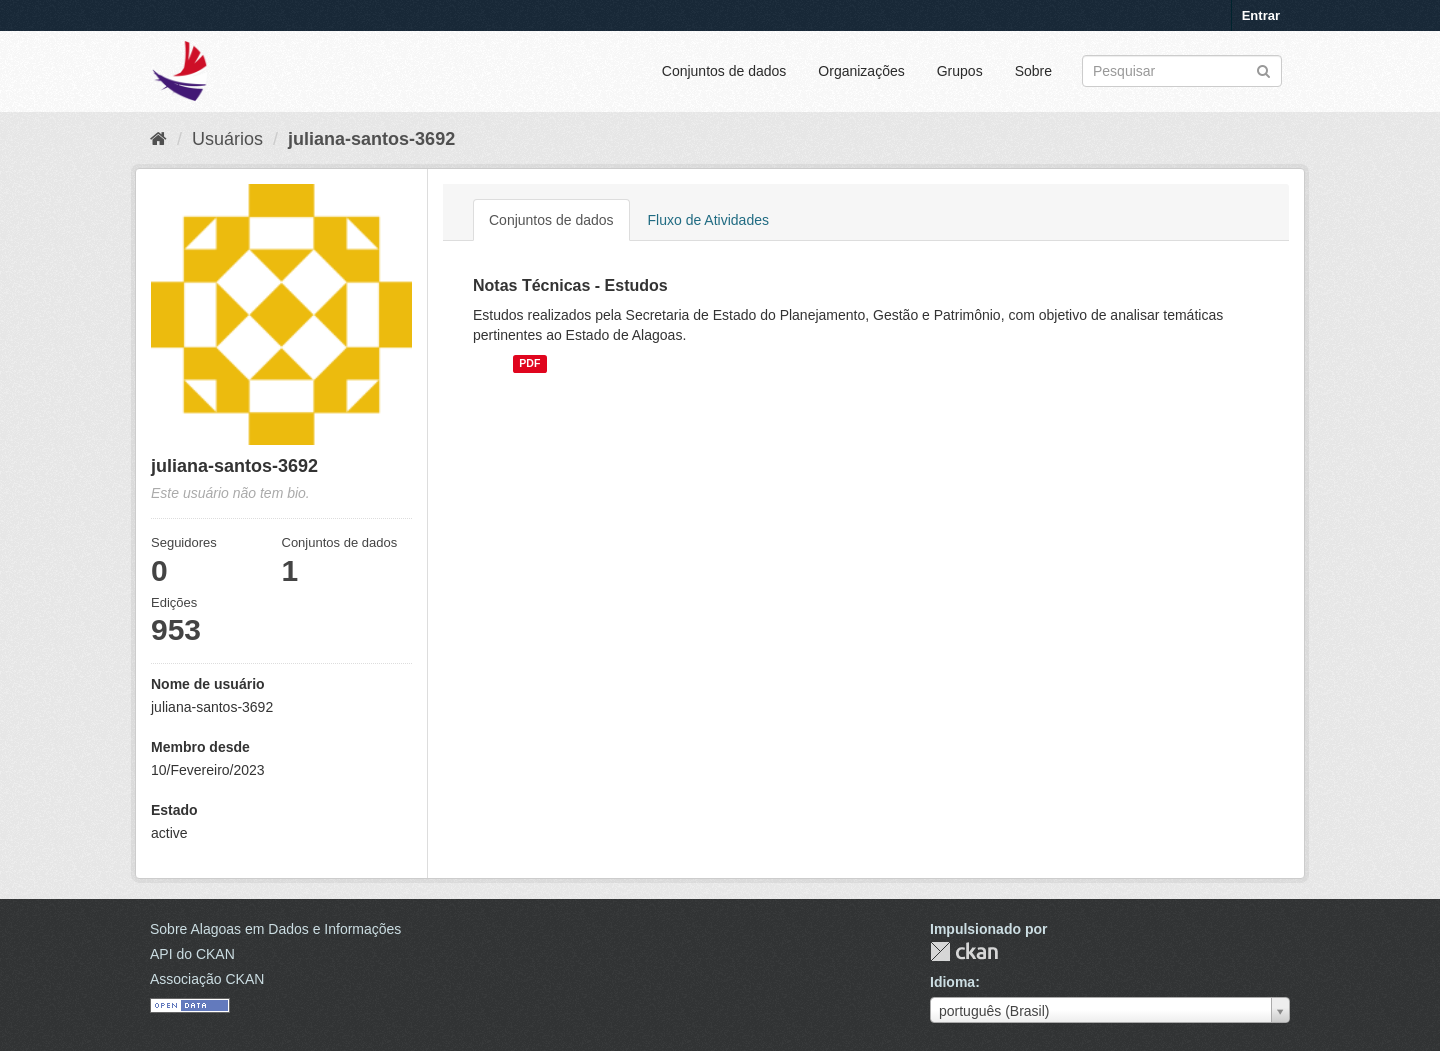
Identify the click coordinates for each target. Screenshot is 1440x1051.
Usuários (227, 139)
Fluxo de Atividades (708, 220)
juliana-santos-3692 (371, 139)
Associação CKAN (207, 979)
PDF (529, 364)
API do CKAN (192, 954)
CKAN (964, 951)
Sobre (1033, 71)
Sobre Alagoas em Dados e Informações (275, 929)
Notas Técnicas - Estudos (570, 285)
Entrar (1261, 15)
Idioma (952, 982)
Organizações (861, 71)
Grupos (960, 71)
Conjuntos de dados (724, 71)
